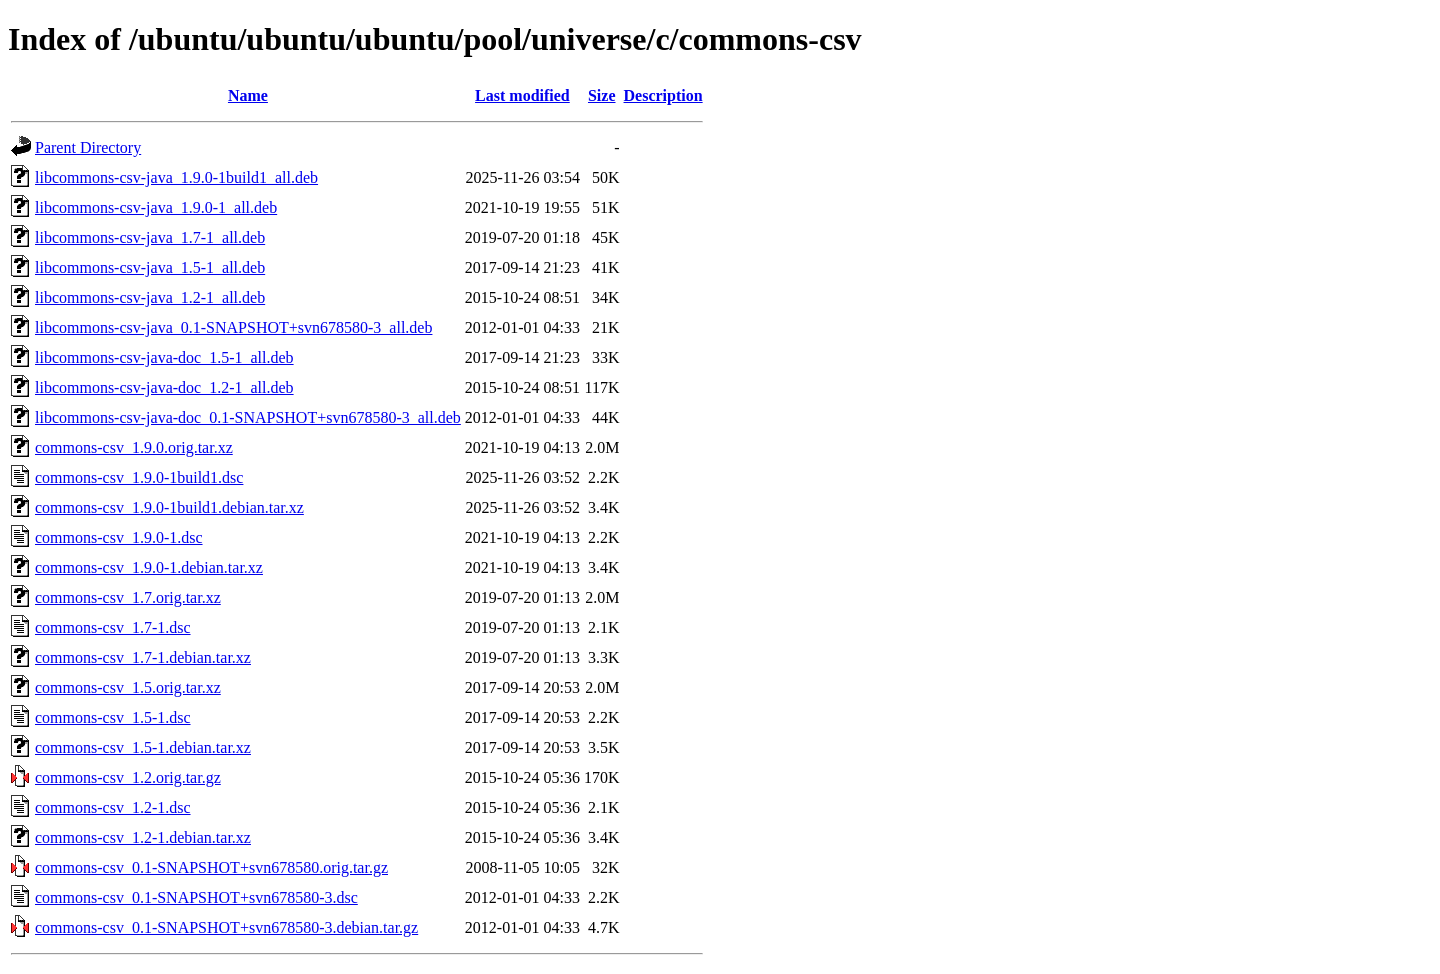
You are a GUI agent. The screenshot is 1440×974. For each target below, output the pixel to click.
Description (663, 95)
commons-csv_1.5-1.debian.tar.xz (143, 747)
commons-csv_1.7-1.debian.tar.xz (143, 657)
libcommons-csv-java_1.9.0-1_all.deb (156, 207)
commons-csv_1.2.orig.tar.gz (128, 777)
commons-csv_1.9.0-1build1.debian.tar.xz (169, 507)
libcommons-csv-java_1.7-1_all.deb (150, 237)
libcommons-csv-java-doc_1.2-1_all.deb (164, 387)
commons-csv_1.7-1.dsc (113, 627)
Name (248, 95)
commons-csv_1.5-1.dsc (113, 717)
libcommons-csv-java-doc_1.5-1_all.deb (164, 357)
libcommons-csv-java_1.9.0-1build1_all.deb (176, 177)
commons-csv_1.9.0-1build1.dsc (139, 477)
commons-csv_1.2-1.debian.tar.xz (143, 837)
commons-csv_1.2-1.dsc (113, 807)
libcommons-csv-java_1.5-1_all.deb (150, 267)
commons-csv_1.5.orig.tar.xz (128, 687)
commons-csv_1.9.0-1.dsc (119, 537)
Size (602, 95)
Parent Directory (88, 147)
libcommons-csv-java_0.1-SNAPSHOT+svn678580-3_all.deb (233, 327)
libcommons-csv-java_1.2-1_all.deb (150, 297)
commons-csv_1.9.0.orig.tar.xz (134, 447)
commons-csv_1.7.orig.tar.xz (128, 597)
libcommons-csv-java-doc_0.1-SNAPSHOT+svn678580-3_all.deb (248, 417)
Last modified (522, 95)
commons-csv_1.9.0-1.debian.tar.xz (149, 567)
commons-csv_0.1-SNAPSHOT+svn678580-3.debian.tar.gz (226, 927)
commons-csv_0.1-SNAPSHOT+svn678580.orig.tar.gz (211, 867)
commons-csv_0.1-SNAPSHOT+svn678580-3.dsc (196, 897)
